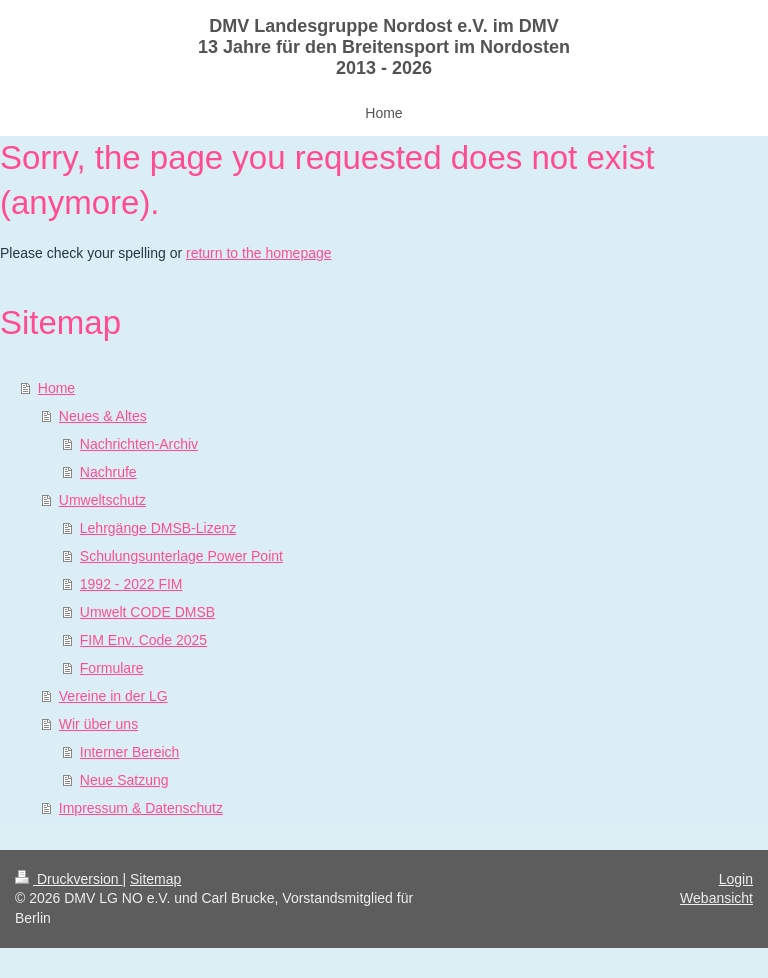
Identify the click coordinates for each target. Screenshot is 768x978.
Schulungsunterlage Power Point (181, 556)
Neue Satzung (124, 780)
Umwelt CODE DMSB (147, 612)
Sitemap (155, 879)
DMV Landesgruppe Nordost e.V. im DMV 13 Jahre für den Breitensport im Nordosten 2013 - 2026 (384, 47)
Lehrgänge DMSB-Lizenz (158, 528)
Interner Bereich (130, 752)
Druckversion (68, 879)
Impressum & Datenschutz (141, 808)
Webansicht (716, 898)
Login (736, 879)
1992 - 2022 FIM (131, 584)
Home (56, 388)
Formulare (112, 668)
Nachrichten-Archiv (139, 444)
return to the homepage (259, 253)
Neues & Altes (103, 416)
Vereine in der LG (113, 696)
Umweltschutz (102, 500)
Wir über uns (98, 724)
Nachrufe (108, 472)
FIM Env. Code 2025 (143, 640)
